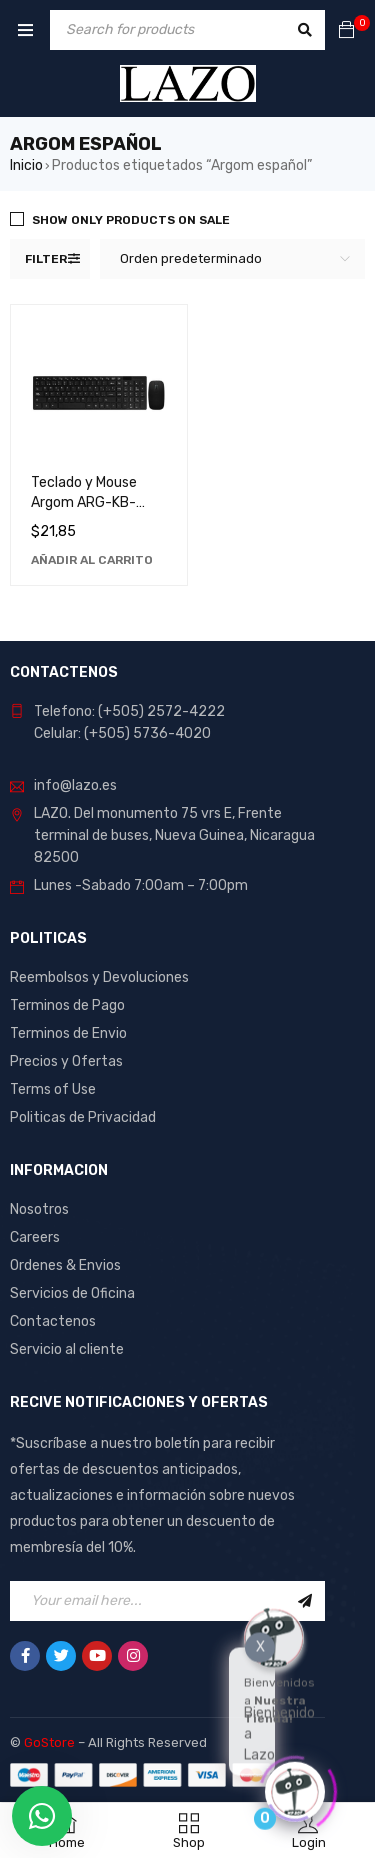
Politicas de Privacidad (83, 1117)
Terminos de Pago (67, 1005)
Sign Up (305, 1601)
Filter (46, 259)
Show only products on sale (131, 220)
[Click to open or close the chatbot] (295, 1789)
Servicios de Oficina (72, 1293)
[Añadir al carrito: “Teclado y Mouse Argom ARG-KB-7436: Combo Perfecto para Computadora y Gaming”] (92, 560)
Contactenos (53, 1321)
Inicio (26, 165)
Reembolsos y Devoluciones (99, 977)
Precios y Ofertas (66, 1061)
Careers (35, 1237)
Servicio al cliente (67, 1349)
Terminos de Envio (68, 1033)
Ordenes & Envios (65, 1265)
